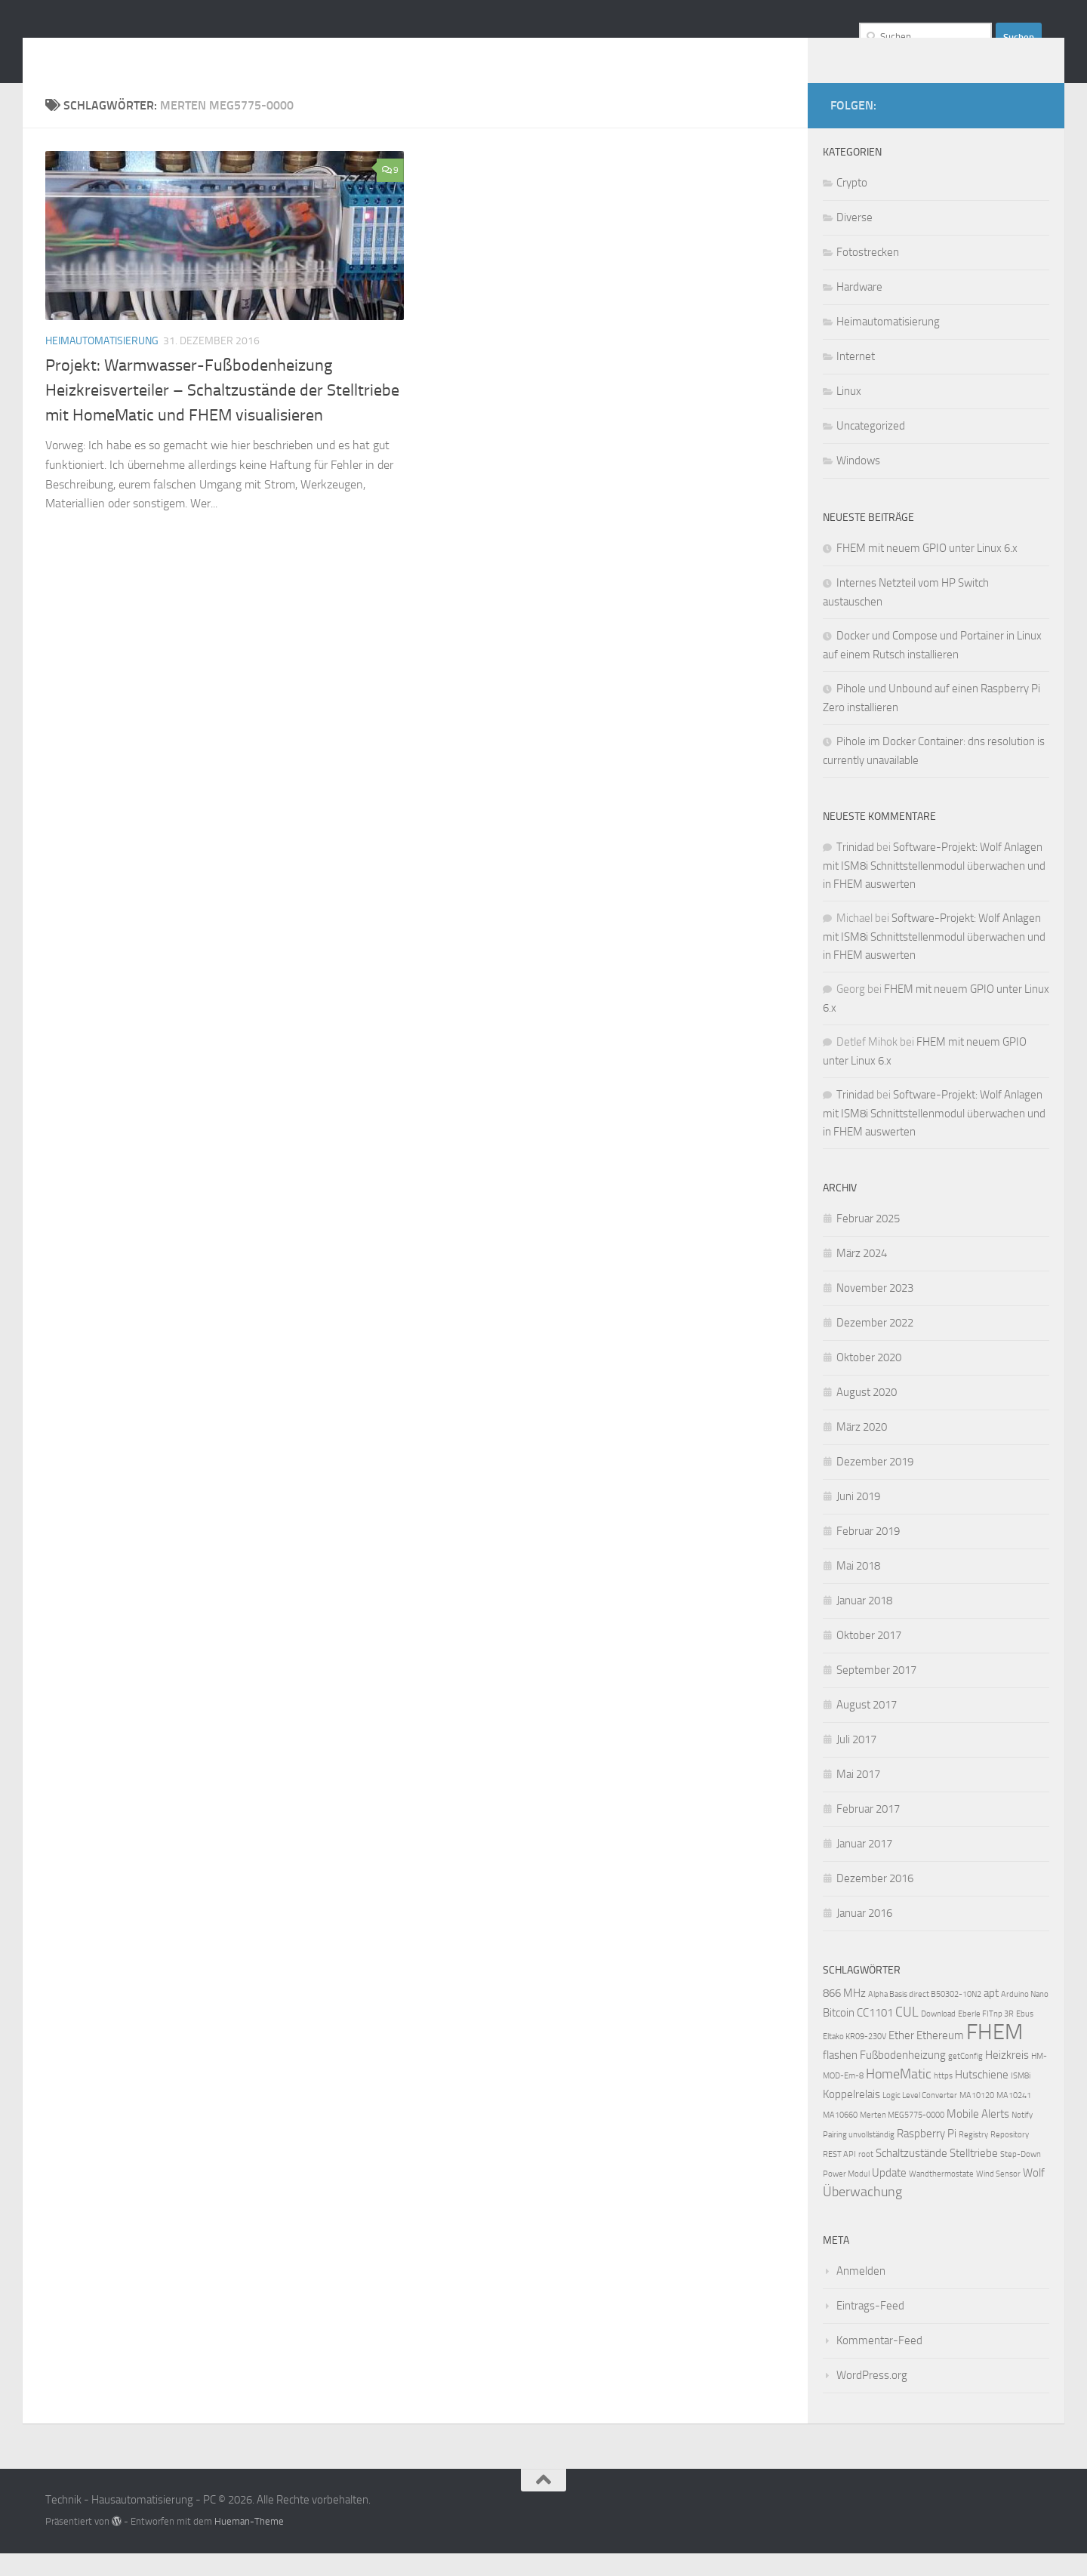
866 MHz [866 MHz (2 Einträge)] (844, 2016)
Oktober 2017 (868, 1658)
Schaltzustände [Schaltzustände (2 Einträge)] (911, 2176)
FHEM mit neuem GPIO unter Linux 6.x (927, 571)
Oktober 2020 (868, 1380)
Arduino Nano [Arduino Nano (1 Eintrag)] (1025, 2017)
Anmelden (860, 2293)
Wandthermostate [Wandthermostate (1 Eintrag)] (941, 2197)
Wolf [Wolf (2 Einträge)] (1034, 2195)
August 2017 (866, 1727)
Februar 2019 (868, 1554)
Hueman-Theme (249, 2544)
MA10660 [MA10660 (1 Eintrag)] (840, 2138)
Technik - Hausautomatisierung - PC (283, 52)
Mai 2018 (858, 1588)
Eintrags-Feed (870, 2328)
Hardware (859, 309)
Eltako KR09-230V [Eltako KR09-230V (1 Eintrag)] (854, 2059)
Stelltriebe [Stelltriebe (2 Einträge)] (974, 2176)
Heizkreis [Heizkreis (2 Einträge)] (1007, 2078)
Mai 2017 (858, 1797)
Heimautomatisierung (102, 363)
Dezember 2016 (874, 1901)
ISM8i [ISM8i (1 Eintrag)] (1020, 2098)
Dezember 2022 (874, 1345)
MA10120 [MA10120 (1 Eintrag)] (976, 2118)
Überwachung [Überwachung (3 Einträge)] (862, 2215)
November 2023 (874, 1310)
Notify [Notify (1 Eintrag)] (1022, 2138)
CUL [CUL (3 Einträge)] (907, 2035)
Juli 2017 (856, 1762)
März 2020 (861, 1449)
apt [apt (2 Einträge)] (991, 2016)
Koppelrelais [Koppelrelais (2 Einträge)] (851, 2117)
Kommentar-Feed (879, 2363)
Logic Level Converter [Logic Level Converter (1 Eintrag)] (919, 2118)
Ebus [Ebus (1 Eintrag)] (1024, 2036)
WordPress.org (871, 2398)
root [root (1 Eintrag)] (865, 2177)
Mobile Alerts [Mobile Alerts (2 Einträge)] (978, 2136)
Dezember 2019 (874, 1484)
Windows (858, 483)
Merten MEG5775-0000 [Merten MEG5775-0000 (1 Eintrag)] (902, 2138)
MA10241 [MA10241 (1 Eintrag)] (1013, 2118)
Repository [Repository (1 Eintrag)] (1009, 2157)
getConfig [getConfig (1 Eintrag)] (965, 2079)
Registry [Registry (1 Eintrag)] (973, 2157)
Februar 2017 (868, 1831)
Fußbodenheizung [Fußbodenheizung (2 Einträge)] (903, 2078)
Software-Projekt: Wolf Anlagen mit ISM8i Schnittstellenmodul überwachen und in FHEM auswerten (934, 888)
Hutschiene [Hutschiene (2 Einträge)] (981, 2097)
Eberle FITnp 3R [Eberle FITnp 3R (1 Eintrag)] (986, 2036)
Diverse (854, 240)
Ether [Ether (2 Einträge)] (901, 2058)
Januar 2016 (864, 1936)
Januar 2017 (864, 1866)
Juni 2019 (858, 1519)
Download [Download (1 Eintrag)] (938, 2036)
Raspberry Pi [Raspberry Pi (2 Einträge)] (926, 2156)
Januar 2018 (864, 1623)
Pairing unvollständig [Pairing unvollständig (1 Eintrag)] (859, 2157)
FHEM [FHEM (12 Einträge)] (994, 2054)
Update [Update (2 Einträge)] (889, 2195)
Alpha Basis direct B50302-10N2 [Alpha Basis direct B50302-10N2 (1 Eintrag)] (924, 2017)
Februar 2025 (868, 1241)
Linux (848, 414)
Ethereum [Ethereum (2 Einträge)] (940, 2058)
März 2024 (861, 1276)
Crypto (851, 205)
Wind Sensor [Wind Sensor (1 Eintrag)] (998, 2197)
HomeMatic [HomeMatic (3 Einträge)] (898, 2097)
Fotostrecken (867, 275)
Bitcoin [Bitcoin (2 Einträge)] (839, 2035)
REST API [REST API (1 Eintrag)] (839, 2177)
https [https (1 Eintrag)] (943, 2098)
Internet (855, 379)
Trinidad (855, 870)
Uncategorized (870, 448)
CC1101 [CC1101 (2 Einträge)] (875, 2035)
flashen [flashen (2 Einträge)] (840, 2078)
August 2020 (866, 1415)
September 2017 (876, 1692)
